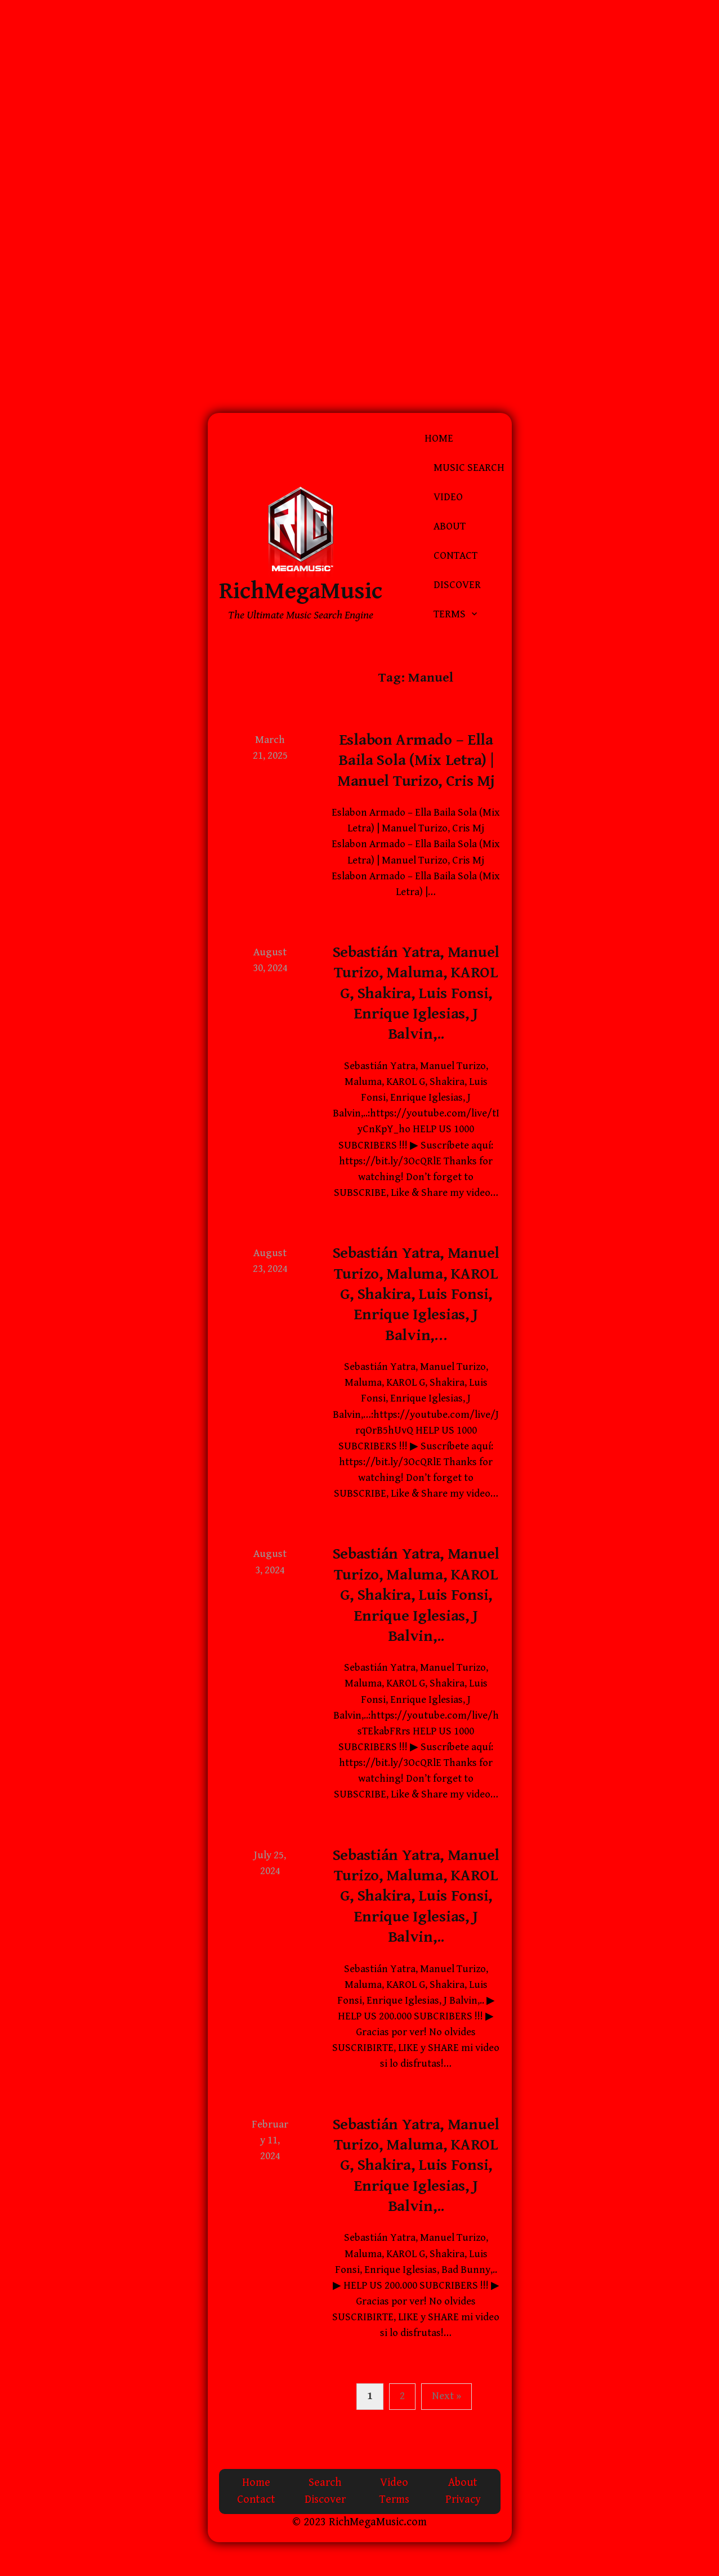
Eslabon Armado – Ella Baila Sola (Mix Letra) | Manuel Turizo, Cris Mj (416, 760)
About (450, 526)
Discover (457, 585)
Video (448, 497)
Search (325, 2482)
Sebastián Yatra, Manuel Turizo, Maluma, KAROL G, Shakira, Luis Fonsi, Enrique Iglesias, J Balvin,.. (416, 994)
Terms (450, 614)
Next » (446, 2396)
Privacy (463, 2499)
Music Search (469, 468)
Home (439, 438)
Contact (455, 556)
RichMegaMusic (300, 591)
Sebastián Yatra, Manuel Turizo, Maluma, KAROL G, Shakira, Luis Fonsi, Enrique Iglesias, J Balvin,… (416, 1294)
